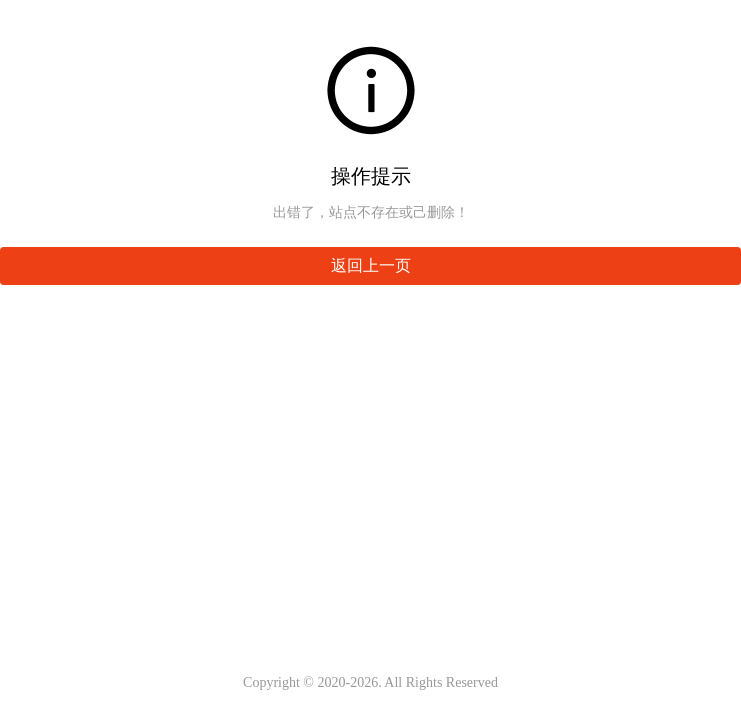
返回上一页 (371, 265)
